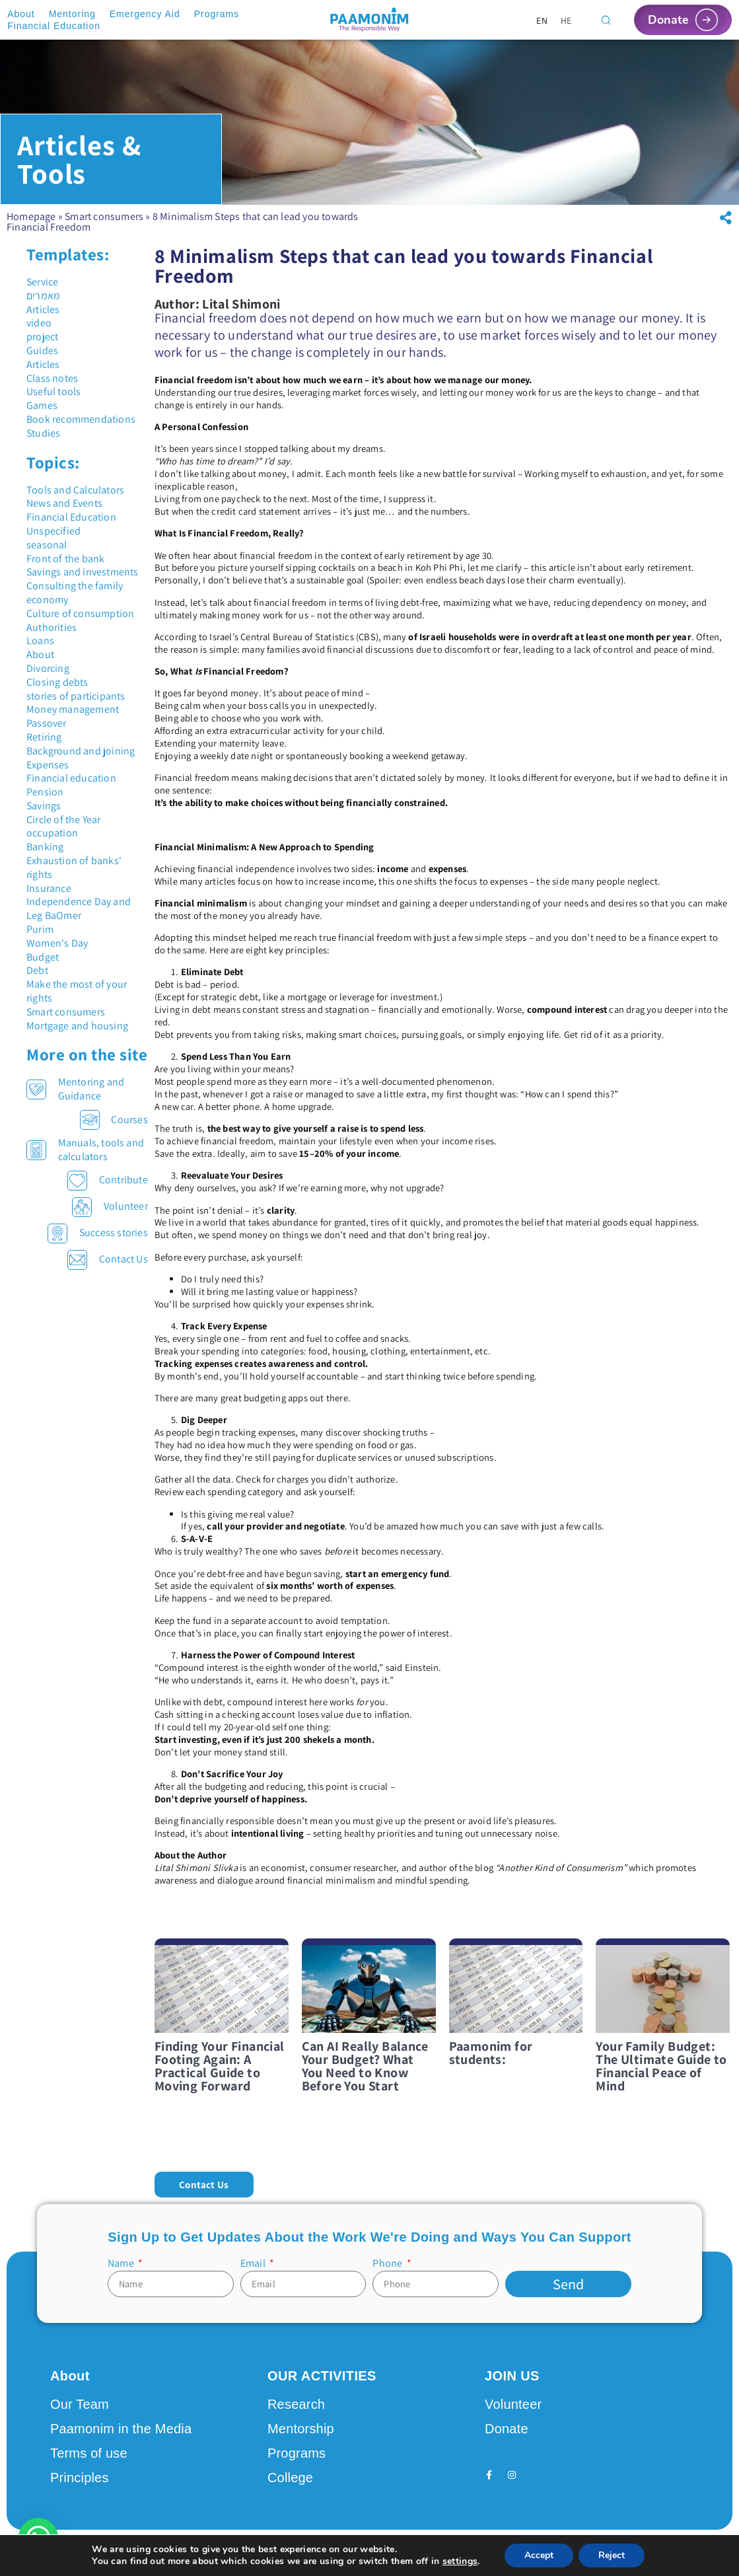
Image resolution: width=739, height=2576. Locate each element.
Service (42, 282)
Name (122, 2263)
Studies (43, 433)
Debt (37, 970)
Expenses (47, 765)
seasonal (46, 545)
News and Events (64, 503)
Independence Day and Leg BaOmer (78, 908)
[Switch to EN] (542, 20)
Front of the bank (65, 559)
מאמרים (43, 296)
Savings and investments (82, 572)
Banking (44, 847)
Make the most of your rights (76, 991)
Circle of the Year (63, 820)
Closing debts (57, 682)
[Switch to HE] (566, 20)
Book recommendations (80, 419)
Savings (43, 806)
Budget (42, 957)
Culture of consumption (80, 613)
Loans (40, 640)
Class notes (52, 378)
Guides (42, 350)
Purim (39, 929)
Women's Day (57, 943)
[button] (725, 218)
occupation (52, 833)
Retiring (44, 737)
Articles (43, 309)
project (42, 337)
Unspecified (53, 531)
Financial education (71, 778)
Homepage (31, 216)
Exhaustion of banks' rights (74, 867)
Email (253, 2263)
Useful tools (53, 391)
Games (41, 405)
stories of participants (75, 696)
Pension (44, 792)
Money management (72, 709)
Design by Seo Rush (263, 2551)
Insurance (48, 888)
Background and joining (80, 751)
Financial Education (71, 517)
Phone (388, 2263)
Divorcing (47, 668)
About (40, 654)
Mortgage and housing (77, 1026)
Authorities (51, 627)
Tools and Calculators (75, 490)
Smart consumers (104, 216)
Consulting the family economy (74, 593)
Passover (46, 723)
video (39, 323)
